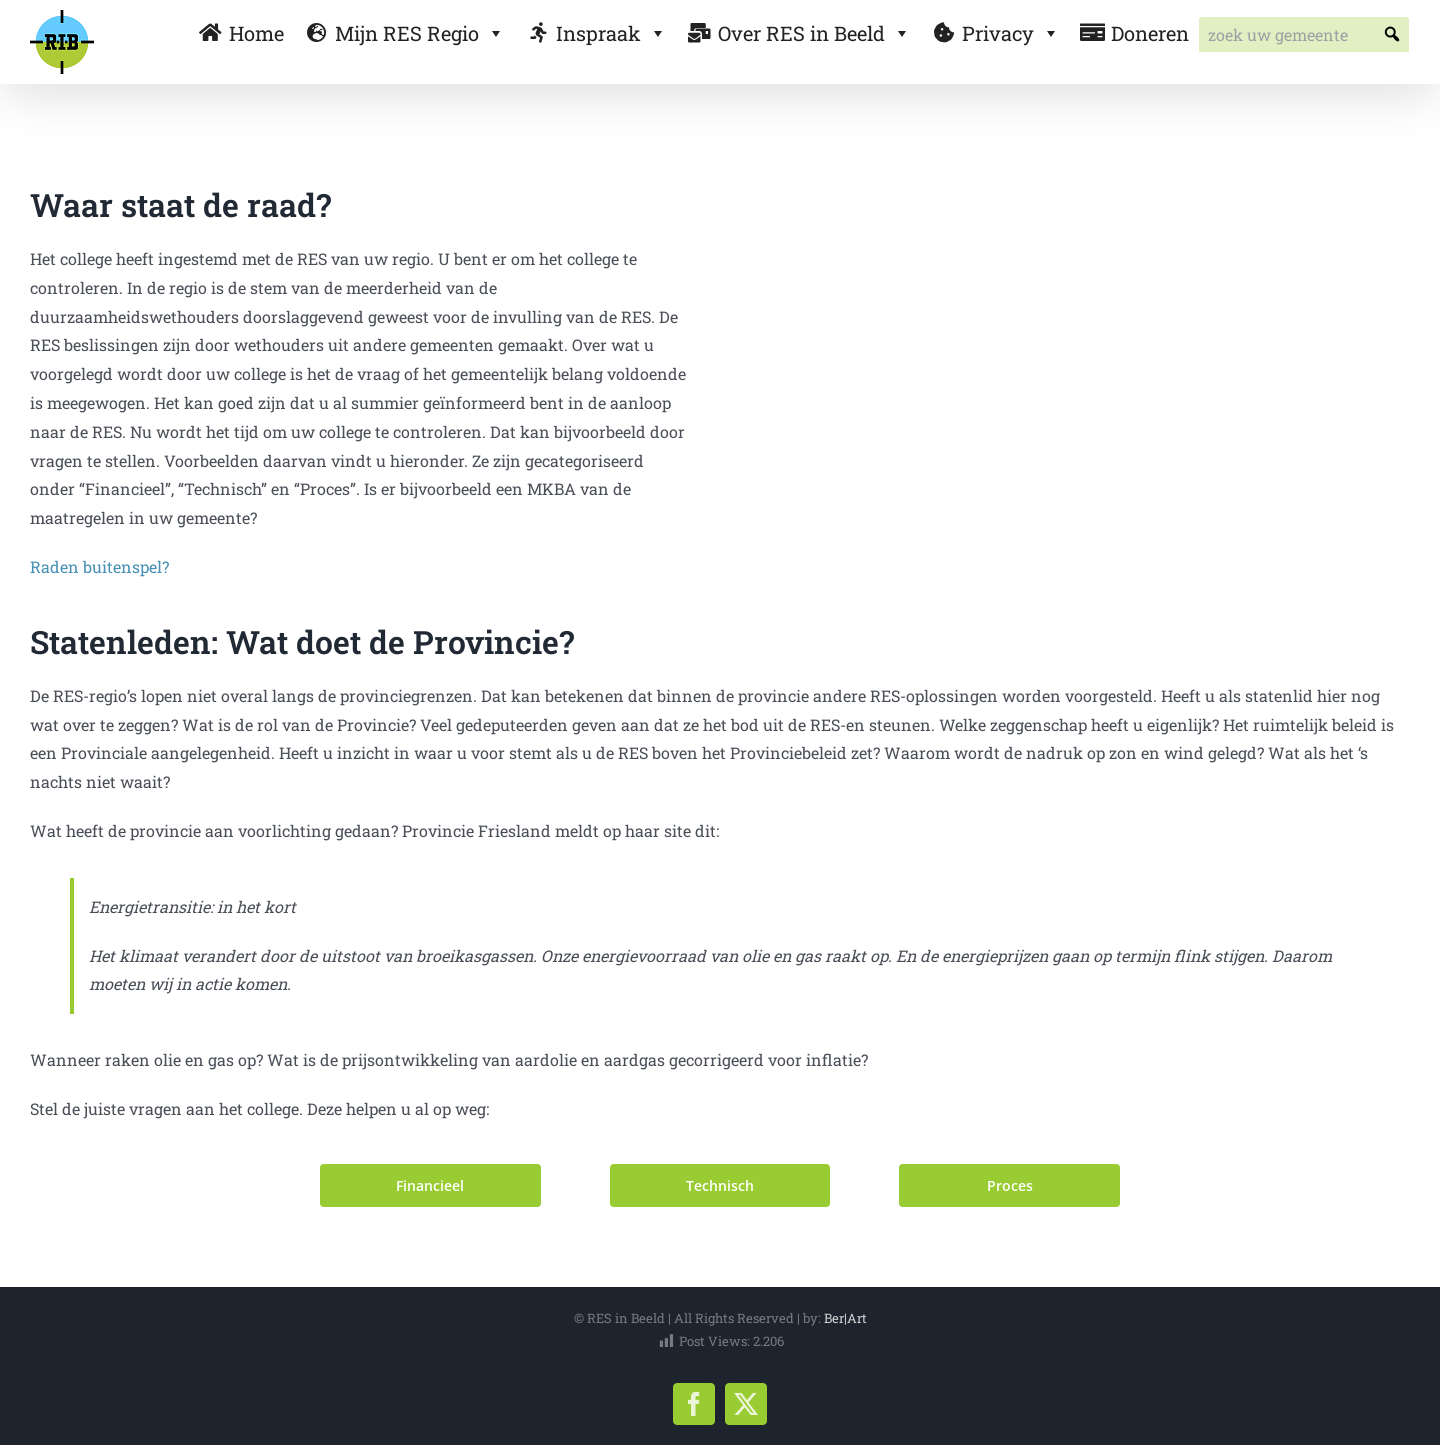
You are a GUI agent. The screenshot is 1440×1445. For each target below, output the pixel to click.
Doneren (1150, 33)
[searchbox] (1304, 34)
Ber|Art (845, 1318)
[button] (1391, 34)
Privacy (1011, 33)
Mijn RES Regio (420, 33)
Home (256, 33)
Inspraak (611, 33)
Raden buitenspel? (99, 566)
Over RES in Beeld (814, 33)
